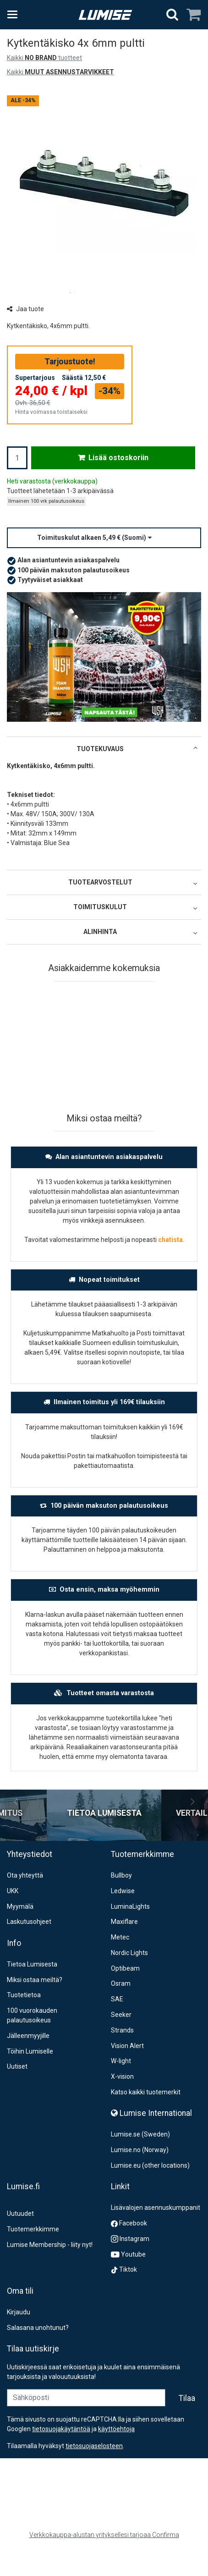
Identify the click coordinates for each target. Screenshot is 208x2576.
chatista (170, 1239)
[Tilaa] (187, 2420)
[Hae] (172, 15)
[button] (104, 537)
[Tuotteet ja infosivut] (15, 15)
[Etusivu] (105, 15)
